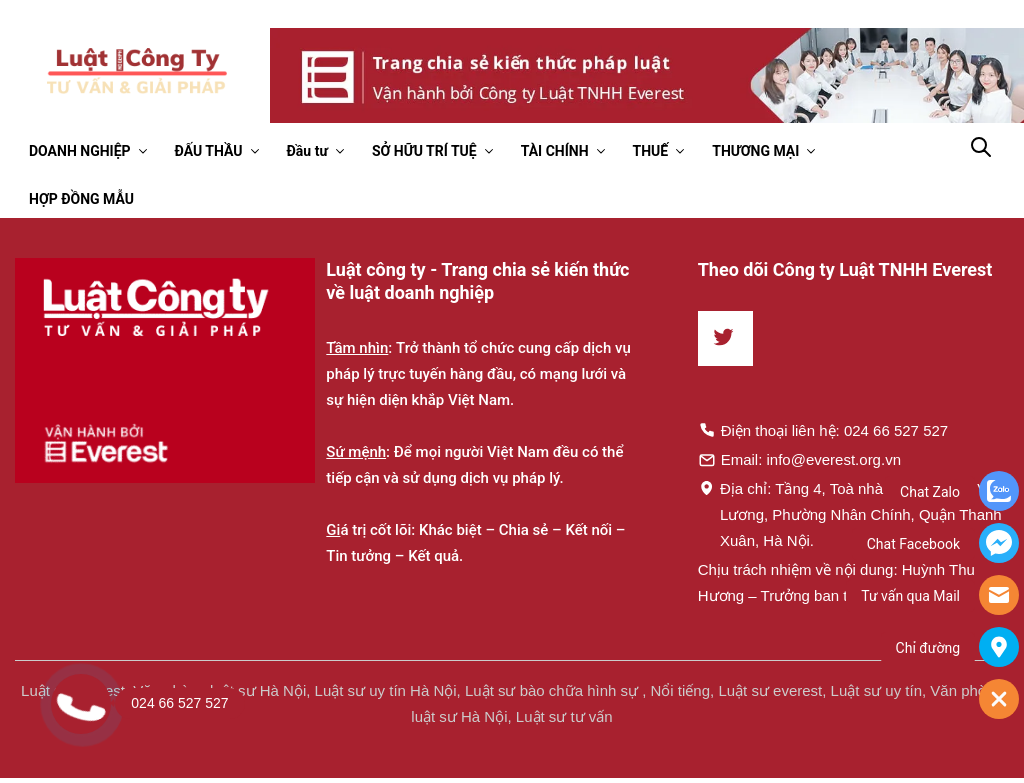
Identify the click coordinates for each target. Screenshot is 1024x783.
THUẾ (651, 151)
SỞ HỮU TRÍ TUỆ (424, 151)
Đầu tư (307, 151)
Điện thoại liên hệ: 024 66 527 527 (823, 430)
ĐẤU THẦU (209, 151)
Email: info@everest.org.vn (799, 459)
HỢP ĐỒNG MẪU (81, 199)
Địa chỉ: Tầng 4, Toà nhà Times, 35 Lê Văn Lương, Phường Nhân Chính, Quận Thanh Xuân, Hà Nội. (851, 514)
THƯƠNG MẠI (755, 151)
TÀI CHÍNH (555, 151)
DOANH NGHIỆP (80, 151)
